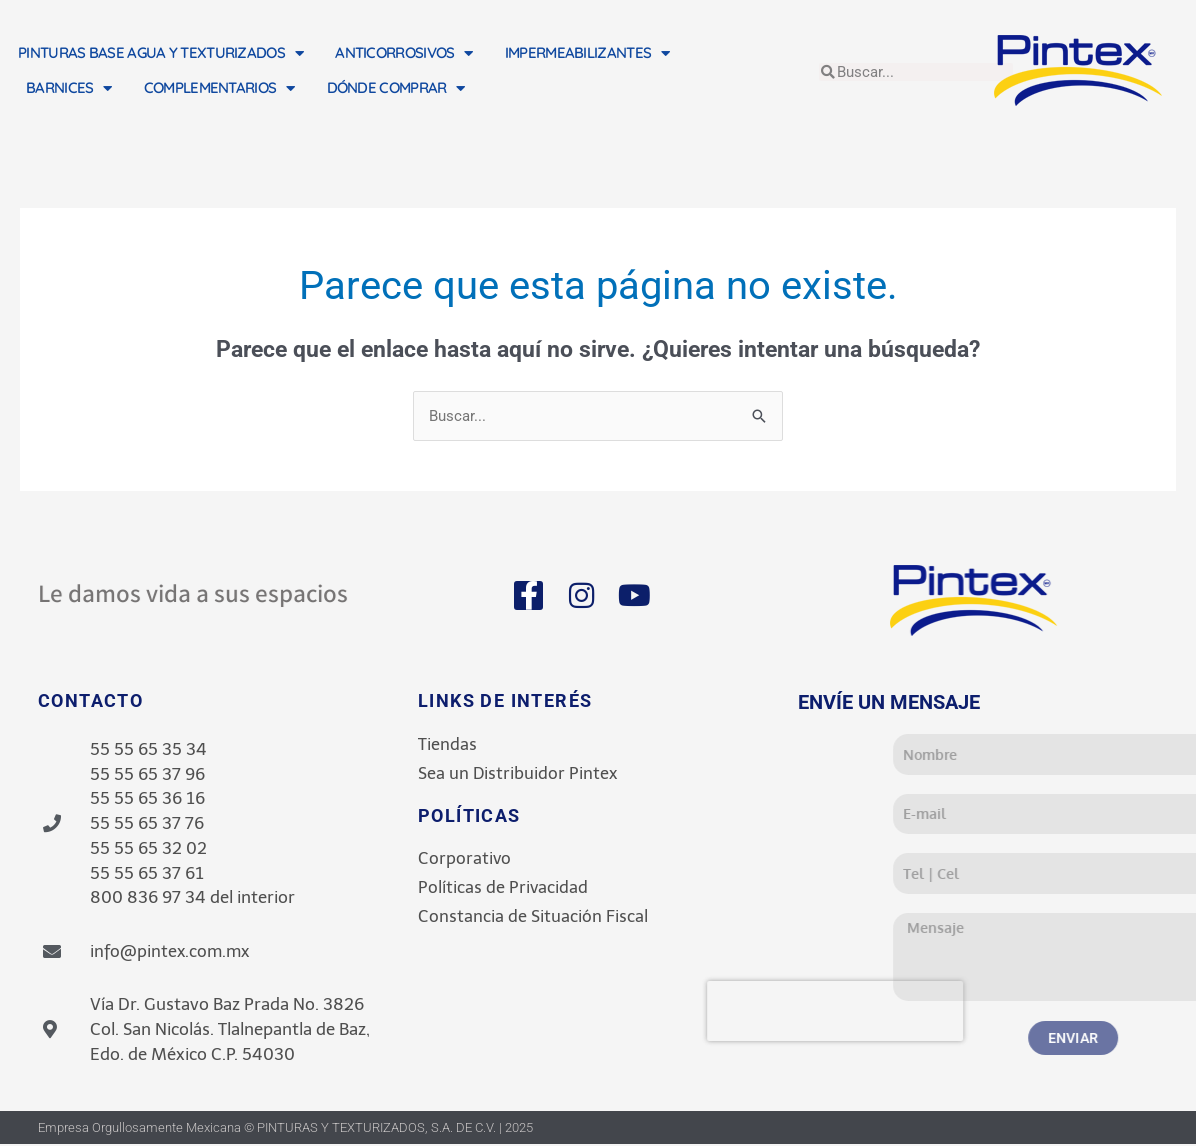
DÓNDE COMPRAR (396, 88)
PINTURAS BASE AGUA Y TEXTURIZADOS (160, 53)
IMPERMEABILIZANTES (587, 53)
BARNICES (69, 88)
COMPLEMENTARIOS (219, 88)
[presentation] (950, 1012)
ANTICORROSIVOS (404, 53)
